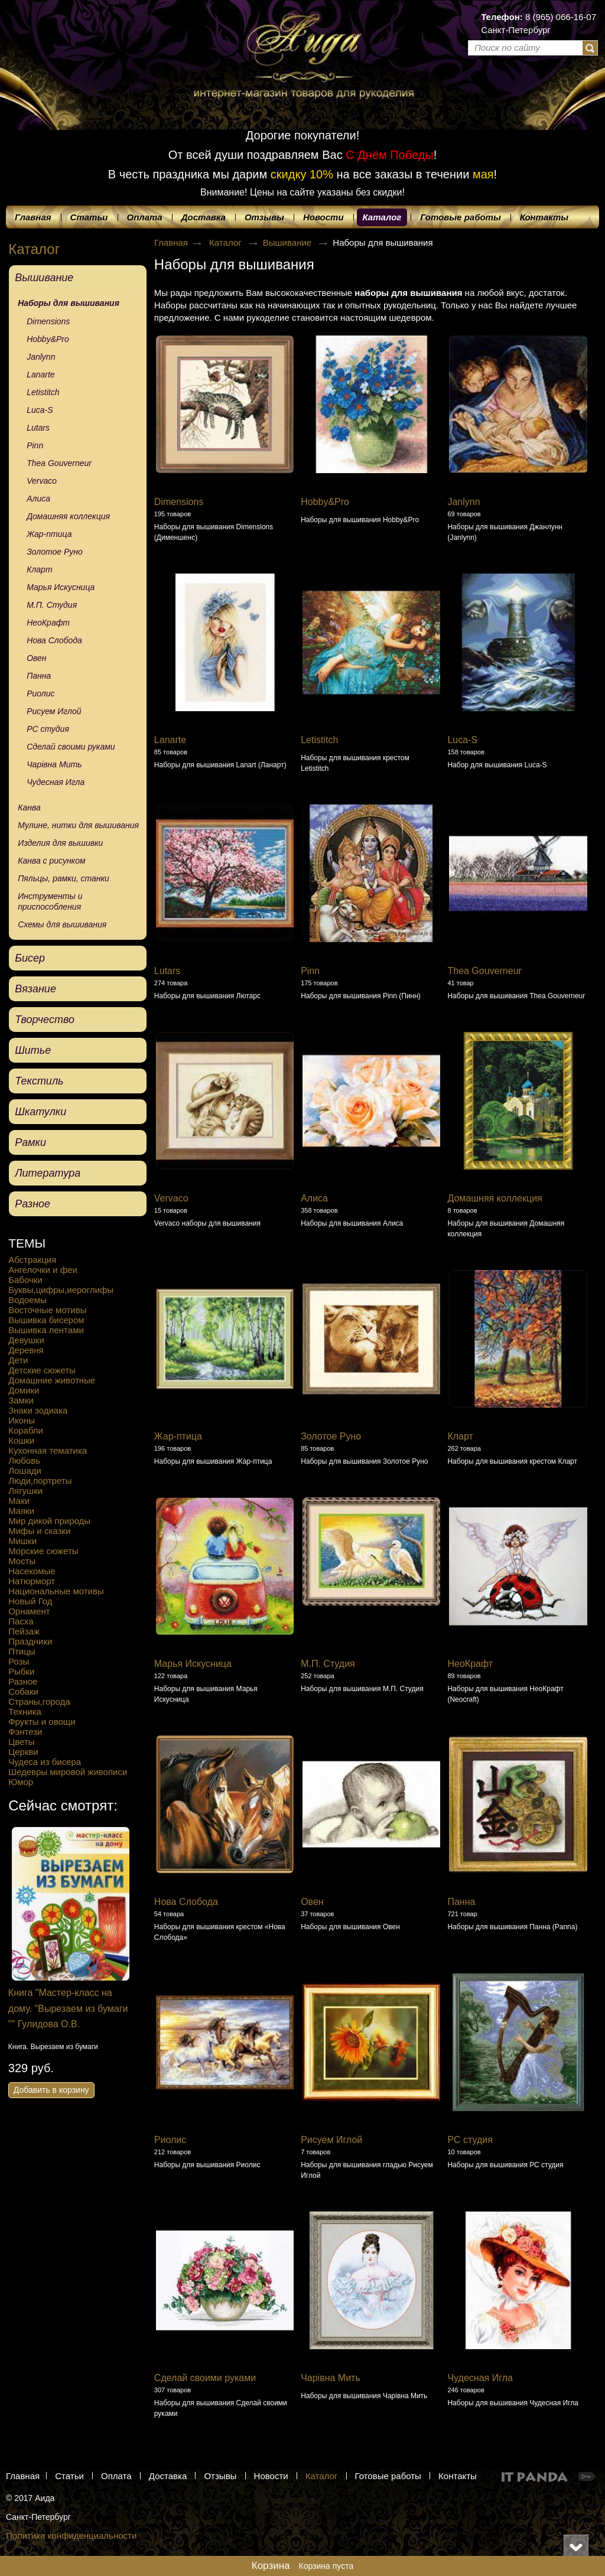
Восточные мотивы (47, 1310)
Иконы (21, 1420)
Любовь (24, 1460)
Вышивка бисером (46, 1320)
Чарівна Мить (330, 2378)
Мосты (21, 1561)
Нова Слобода (186, 1902)
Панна (461, 1902)
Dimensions (179, 502)
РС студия (469, 2140)
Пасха (20, 1621)
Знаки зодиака (37, 1410)
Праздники (30, 1641)
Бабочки (25, 1280)
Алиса (314, 1198)
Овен (312, 1902)
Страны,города (39, 1701)
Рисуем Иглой (331, 2140)
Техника (24, 1712)
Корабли (25, 1430)
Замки (21, 1400)
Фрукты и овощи (41, 1722)
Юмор (20, 1782)
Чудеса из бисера (44, 1762)
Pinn (310, 971)
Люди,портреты (39, 1481)
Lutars (167, 971)
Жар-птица (178, 1436)
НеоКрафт (470, 1664)
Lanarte (170, 740)
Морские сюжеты (43, 1551)
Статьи (69, 2476)
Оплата (116, 2476)
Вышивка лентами (46, 1330)
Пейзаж (24, 1631)
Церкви (23, 1752)
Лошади (24, 1471)
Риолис (170, 2140)
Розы (18, 1661)
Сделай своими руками (205, 2378)
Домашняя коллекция (494, 1198)
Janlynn (463, 502)
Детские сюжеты (42, 1370)
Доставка (168, 2476)
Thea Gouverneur (484, 971)
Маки (19, 1501)
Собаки (23, 1691)
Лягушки (25, 1491)
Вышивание (288, 242)
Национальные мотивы (56, 1591)
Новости (271, 2476)
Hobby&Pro (325, 502)
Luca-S (462, 740)
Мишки (22, 1541)
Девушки (26, 1340)
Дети (18, 1360)
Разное (23, 1681)
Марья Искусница (193, 1664)
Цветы (21, 1742)
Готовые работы (388, 2476)
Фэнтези (25, 1732)
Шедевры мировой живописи (67, 1772)
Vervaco (171, 1198)
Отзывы (220, 2476)
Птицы (21, 1651)
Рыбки (21, 1671)
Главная (171, 242)
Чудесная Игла (479, 2378)
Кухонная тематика (47, 1450)
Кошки (21, 1440)
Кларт (460, 1436)
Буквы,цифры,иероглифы (60, 1290)
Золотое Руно (331, 1436)
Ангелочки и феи (42, 1270)
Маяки (21, 1511)
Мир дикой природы (49, 1521)
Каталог (382, 217)
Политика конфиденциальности (71, 2536)
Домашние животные (51, 1380)
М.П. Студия (328, 1664)
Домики (23, 1390)
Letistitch (319, 740)
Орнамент (29, 1611)
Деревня (26, 1350)
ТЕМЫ (26, 1243)
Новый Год (30, 1601)
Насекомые (32, 1571)
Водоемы (27, 1300)
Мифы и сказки (39, 1531)
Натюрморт (31, 1581)
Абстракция (32, 1260)
